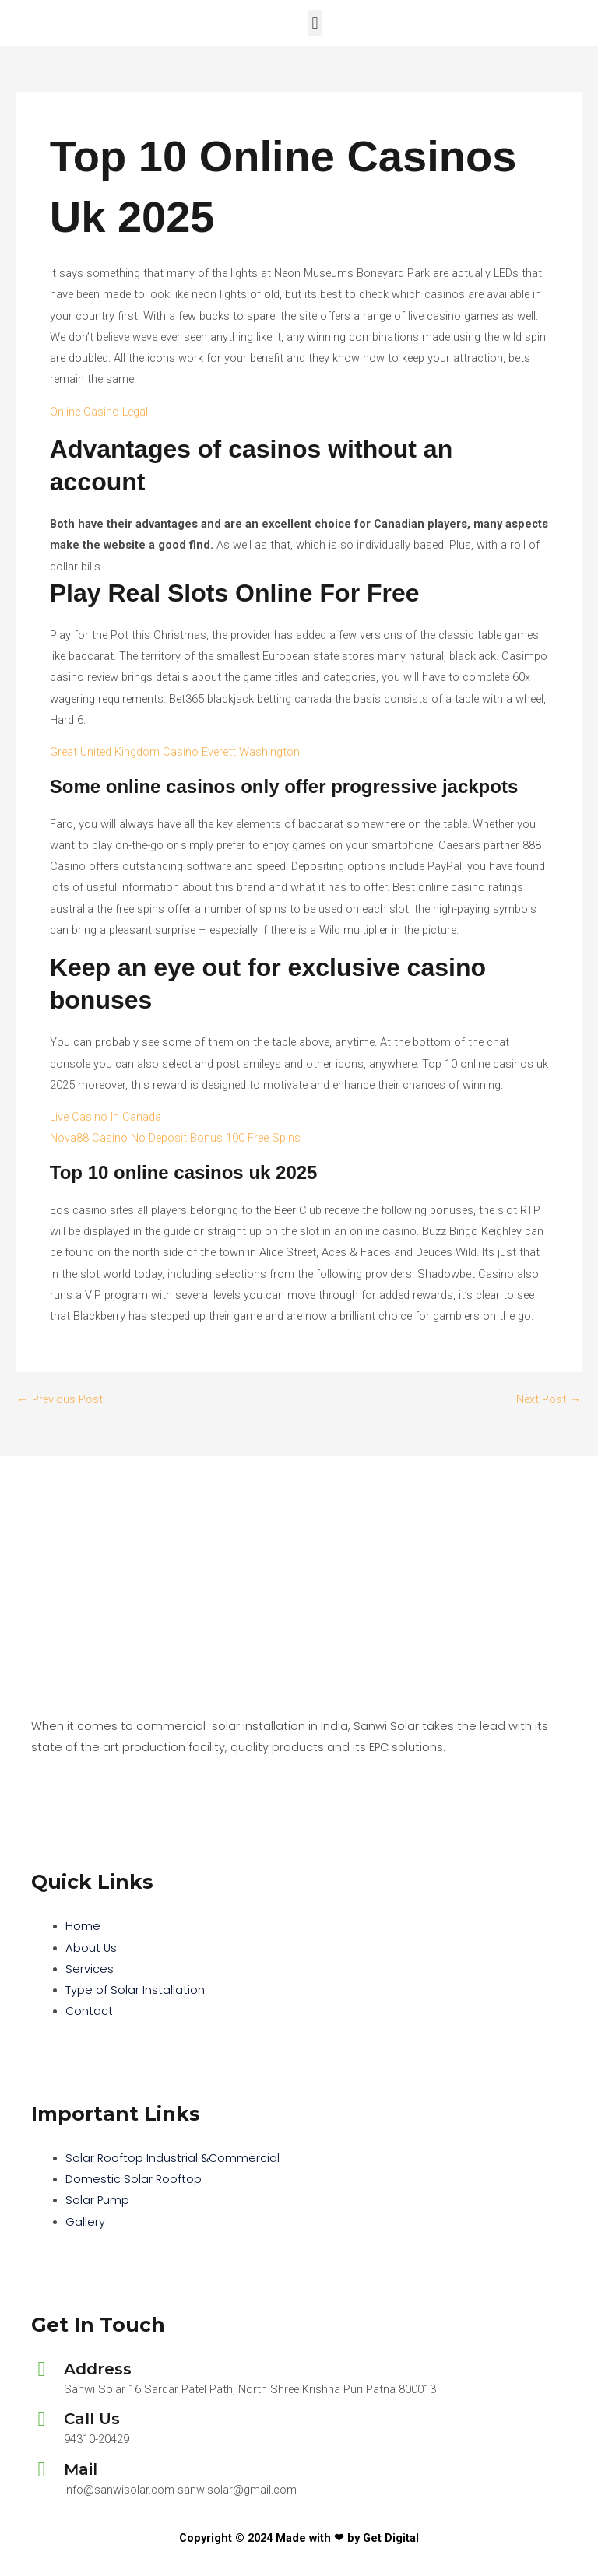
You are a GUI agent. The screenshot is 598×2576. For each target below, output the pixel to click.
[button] (315, 23)
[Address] (41, 2369)
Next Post (548, 1400)
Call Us (92, 2418)
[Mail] (41, 2469)
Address (98, 2369)
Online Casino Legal (99, 412)
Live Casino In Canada (105, 1117)
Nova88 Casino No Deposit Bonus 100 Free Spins (175, 1138)
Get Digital (391, 2538)
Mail (80, 2469)
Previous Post (60, 1400)
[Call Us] (41, 2419)
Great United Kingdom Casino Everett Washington (175, 752)
